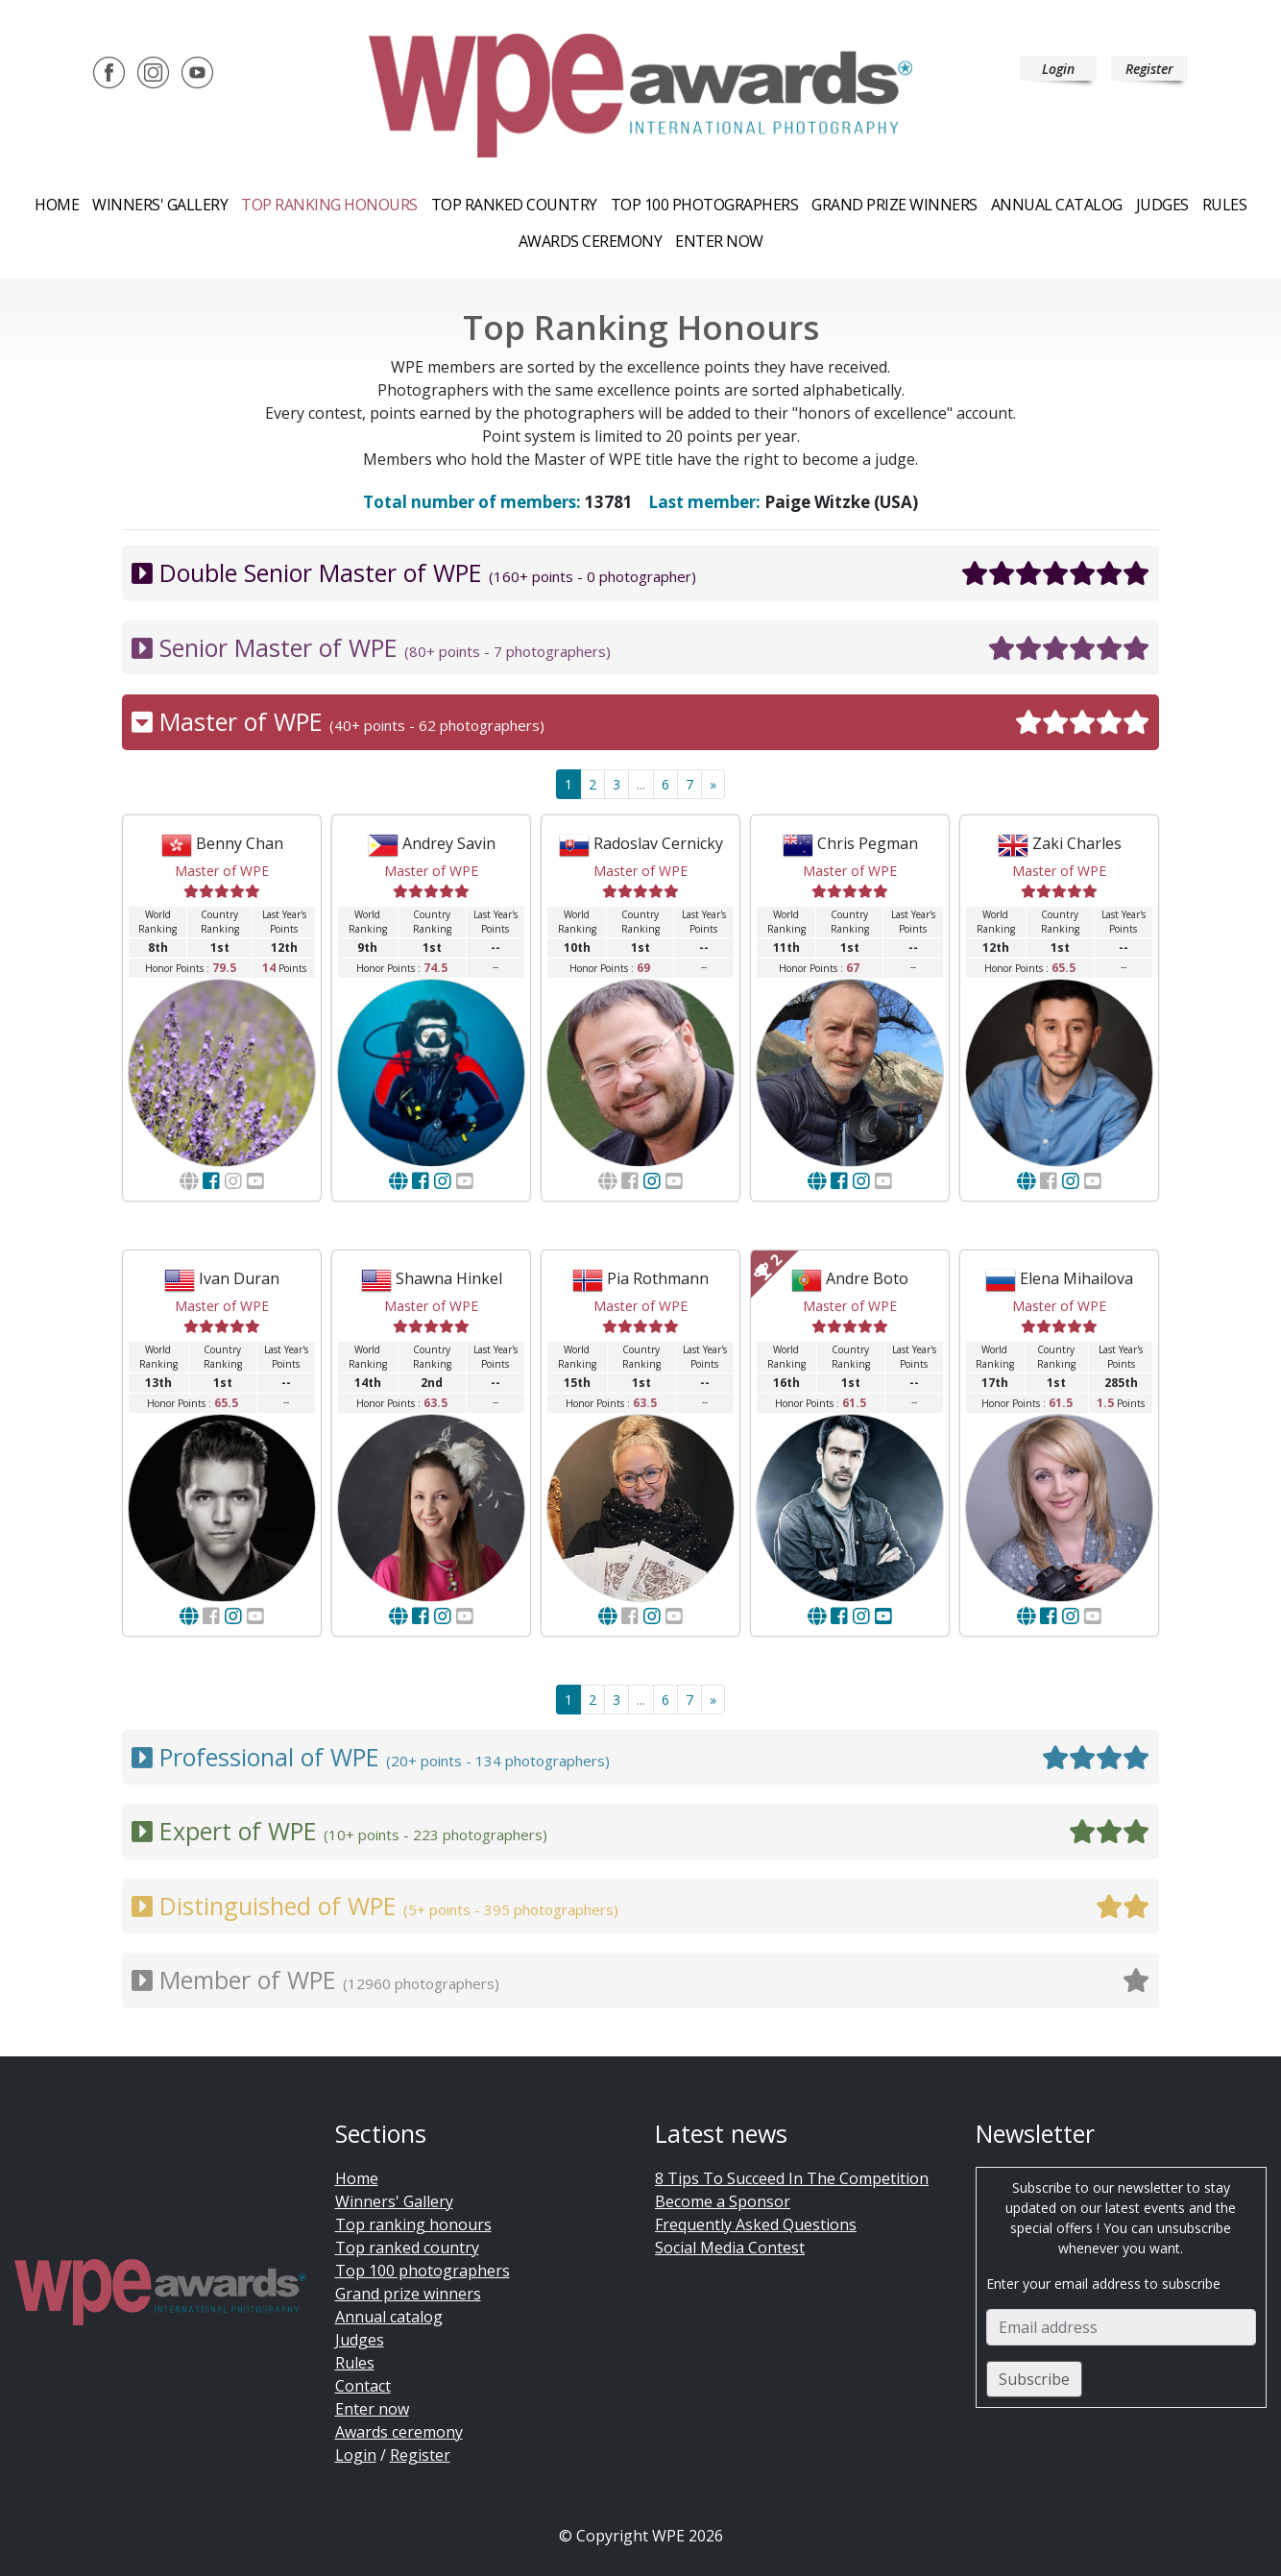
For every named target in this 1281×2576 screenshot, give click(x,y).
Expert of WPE (640, 1831)
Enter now (719, 241)
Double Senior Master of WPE (640, 573)
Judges (1162, 204)
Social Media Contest (730, 2247)
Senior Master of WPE (640, 648)
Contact (363, 2385)
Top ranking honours (329, 204)
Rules (1224, 204)
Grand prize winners (894, 204)
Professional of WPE (640, 1757)
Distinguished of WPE (640, 1906)
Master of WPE (640, 722)
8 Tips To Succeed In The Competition (792, 2178)
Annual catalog (1057, 204)
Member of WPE (640, 1980)
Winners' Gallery (160, 204)
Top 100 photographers (422, 2270)
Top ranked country (514, 204)
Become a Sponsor (722, 2201)
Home (57, 204)
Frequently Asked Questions (756, 2224)
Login (1058, 69)
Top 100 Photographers (705, 204)
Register (1149, 69)
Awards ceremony (591, 241)
